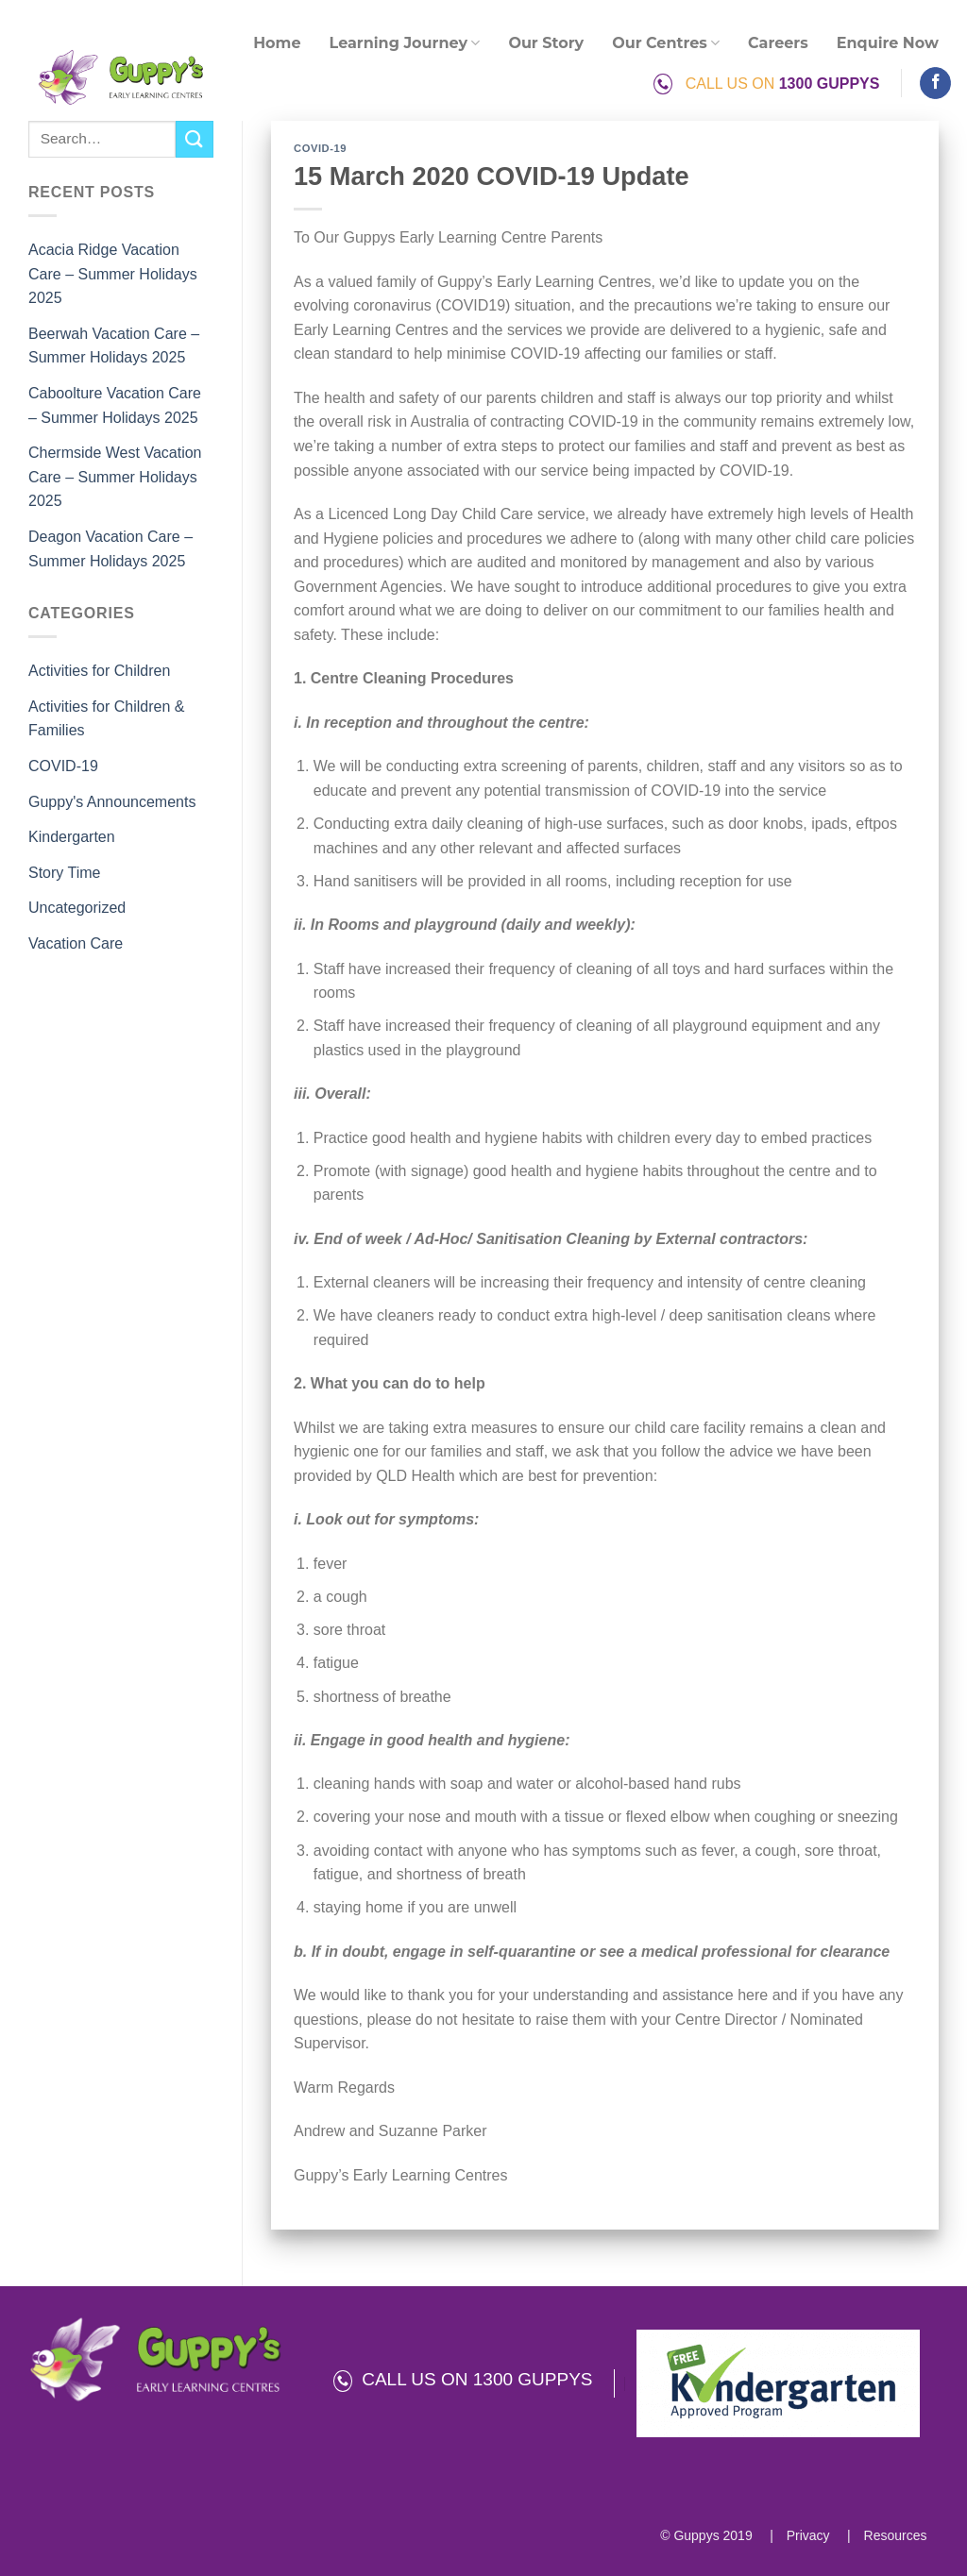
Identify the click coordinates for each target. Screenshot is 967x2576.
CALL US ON (766, 84)
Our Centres (666, 43)
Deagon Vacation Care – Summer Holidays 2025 (110, 549)
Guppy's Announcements (111, 802)
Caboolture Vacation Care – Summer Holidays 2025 (114, 405)
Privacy (806, 2535)
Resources (893, 2535)
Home (276, 43)
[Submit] (194, 139)
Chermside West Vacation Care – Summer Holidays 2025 (114, 477)
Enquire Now (888, 43)
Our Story (546, 43)
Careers (778, 43)
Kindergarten (71, 837)
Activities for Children (99, 671)
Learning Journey (405, 43)
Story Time (64, 873)
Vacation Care (75, 943)
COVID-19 (63, 766)
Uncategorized (77, 908)
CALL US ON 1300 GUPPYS (463, 2379)
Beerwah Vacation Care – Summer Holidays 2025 (113, 346)
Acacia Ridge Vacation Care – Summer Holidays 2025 (112, 274)
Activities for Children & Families (106, 719)
